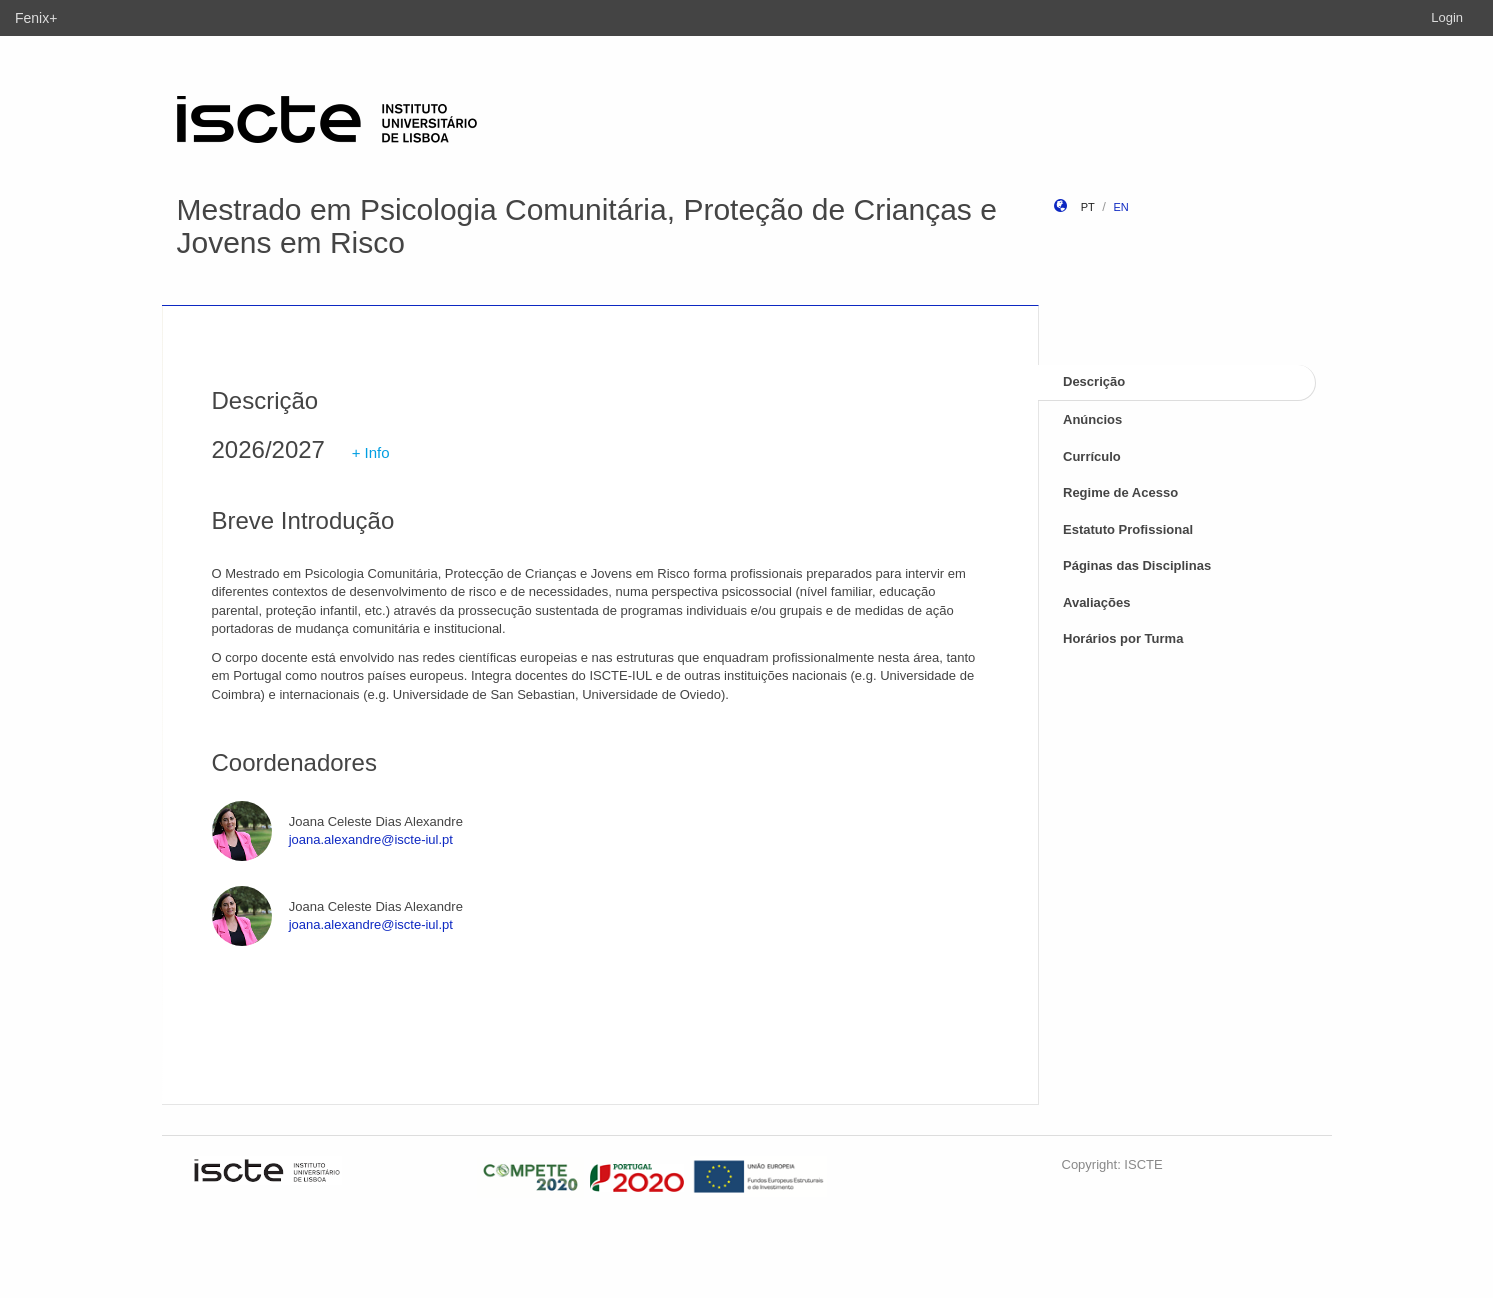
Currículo (1092, 456)
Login (1447, 17)
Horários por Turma (1123, 638)
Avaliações (1096, 602)
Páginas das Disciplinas (1137, 565)
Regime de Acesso (1120, 492)
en (1120, 207)
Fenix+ (36, 18)
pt (1088, 207)
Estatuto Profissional (1128, 529)
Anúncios (1092, 419)
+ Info (371, 452)
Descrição (1094, 381)
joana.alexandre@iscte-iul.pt (371, 839)
